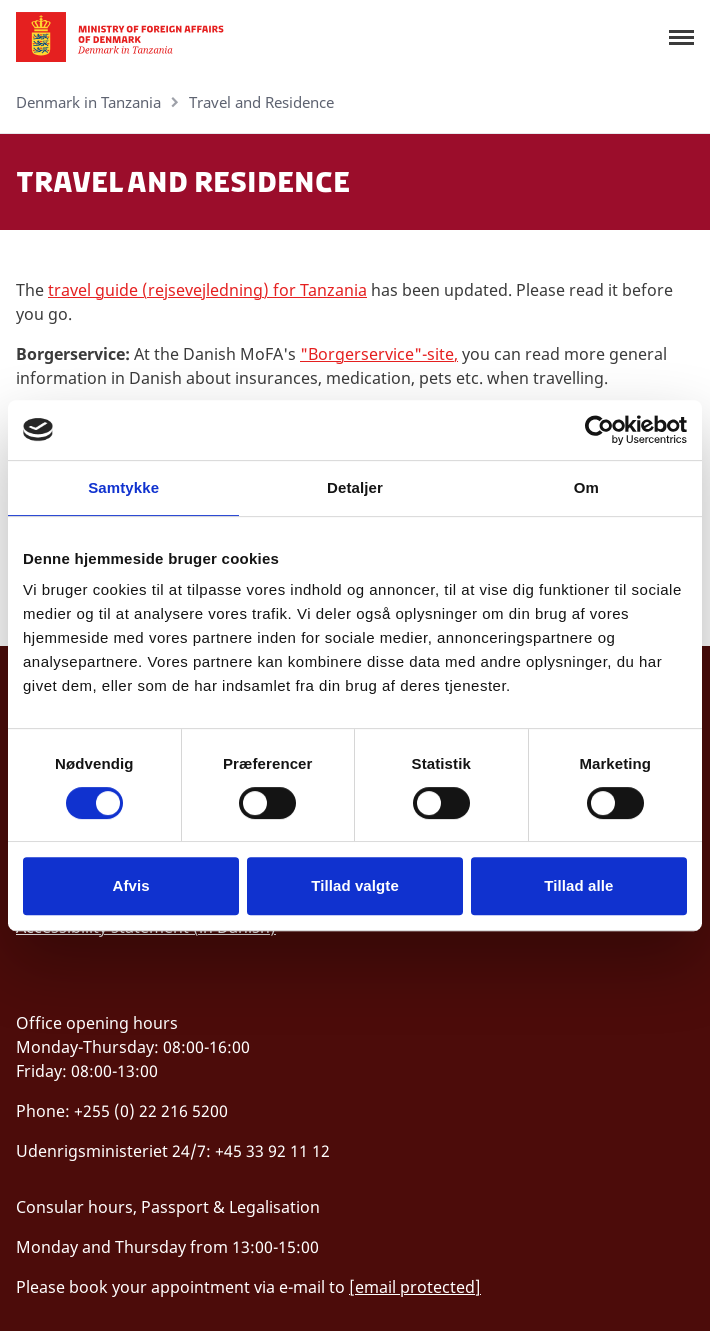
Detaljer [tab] (355, 487)
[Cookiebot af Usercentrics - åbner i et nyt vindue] (599, 430)
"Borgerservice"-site (377, 354)
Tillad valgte (355, 885)
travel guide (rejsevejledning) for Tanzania (207, 290)
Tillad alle (578, 885)
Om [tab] (586, 487)
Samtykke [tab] (123, 487)
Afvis (131, 885)
